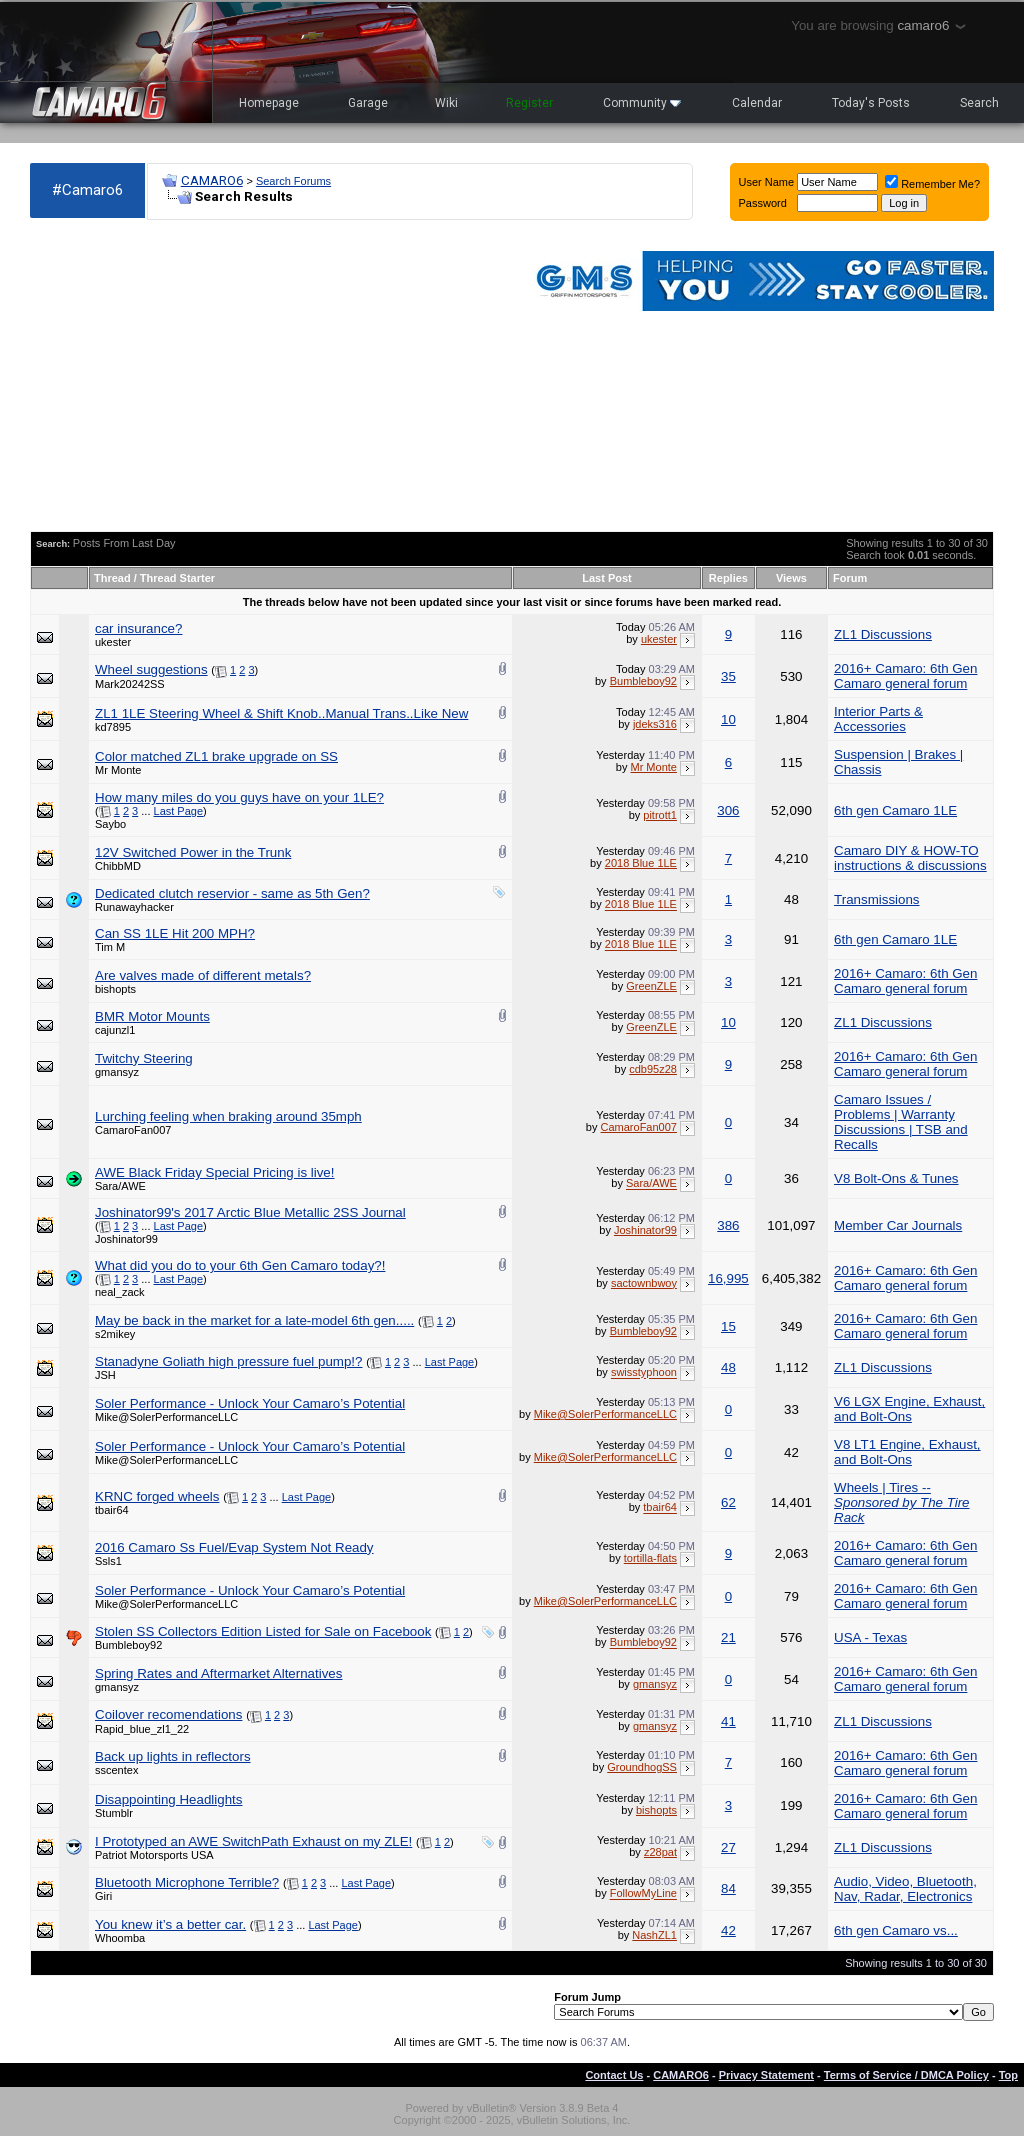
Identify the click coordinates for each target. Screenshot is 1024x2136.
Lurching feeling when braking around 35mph (228, 1116)
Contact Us (614, 2075)
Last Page (179, 811)
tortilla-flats (650, 1558)
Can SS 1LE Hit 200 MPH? (175, 933)
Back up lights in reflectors (173, 1756)
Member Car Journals (898, 1225)
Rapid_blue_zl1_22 (142, 1729)
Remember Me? (932, 184)
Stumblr (114, 1813)
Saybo (110, 824)
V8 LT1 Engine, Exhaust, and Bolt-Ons (907, 1452)
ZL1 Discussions (883, 634)
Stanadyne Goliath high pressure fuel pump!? (228, 1361)
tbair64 (112, 1510)
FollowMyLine (643, 1894)
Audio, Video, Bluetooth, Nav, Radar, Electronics (905, 1889)
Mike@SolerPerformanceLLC (166, 1417)
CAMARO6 (212, 180)
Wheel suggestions (151, 669)
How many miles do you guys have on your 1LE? (239, 797)
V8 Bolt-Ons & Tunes (896, 1178)
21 (728, 1637)
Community (642, 103)
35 (728, 676)
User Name (767, 182)
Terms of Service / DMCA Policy (906, 2075)
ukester (113, 642)
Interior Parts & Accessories (878, 719)
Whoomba (120, 1938)
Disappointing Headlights (168, 1799)
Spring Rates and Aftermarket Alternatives (218, 1673)
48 (728, 1367)
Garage (368, 103)
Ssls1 (108, 1561)
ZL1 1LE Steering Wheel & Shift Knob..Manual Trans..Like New (281, 713)
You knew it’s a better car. (170, 1924)
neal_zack (120, 1292)
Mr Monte (118, 770)
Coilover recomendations (168, 1714)
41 (728, 1721)
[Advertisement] (268, 376)
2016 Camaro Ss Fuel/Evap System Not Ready (234, 1547)
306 (728, 810)
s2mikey (115, 1334)
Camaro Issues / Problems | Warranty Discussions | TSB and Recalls (901, 1122)
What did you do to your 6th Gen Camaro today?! (240, 1265)
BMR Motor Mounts (152, 1016)
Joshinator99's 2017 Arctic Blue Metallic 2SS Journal (250, 1212)
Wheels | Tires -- (901, 1502)
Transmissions (876, 899)
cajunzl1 (115, 1030)
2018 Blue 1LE (641, 863)
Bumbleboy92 (643, 681)
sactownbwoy (644, 1283)
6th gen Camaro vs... (896, 1930)
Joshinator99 (126, 1239)
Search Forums (293, 181)
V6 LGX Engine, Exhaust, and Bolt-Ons (909, 1409)
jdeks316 (655, 724)
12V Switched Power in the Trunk (193, 852)
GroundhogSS (642, 1767)
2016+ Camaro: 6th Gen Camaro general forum (905, 676)
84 (728, 1888)
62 (728, 1502)
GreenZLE (651, 986)
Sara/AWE (120, 1186)
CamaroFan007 (133, 1130)
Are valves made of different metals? (203, 975)
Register (529, 103)
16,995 (728, 1278)
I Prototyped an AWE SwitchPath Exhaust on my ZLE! (253, 1841)
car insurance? (138, 628)
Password (763, 203)
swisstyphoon (644, 1373)
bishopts (115, 989)
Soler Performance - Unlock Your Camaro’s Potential (250, 1403)
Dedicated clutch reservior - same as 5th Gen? (232, 893)
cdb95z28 (653, 1069)
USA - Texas (870, 1637)
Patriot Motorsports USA (154, 1855)
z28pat (660, 1852)
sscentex (116, 1770)
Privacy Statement (766, 2075)
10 (728, 719)
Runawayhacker (134, 907)
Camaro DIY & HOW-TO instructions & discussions (910, 858)
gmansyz (117, 1072)
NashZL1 (654, 1935)
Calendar (757, 103)
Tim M (110, 947)
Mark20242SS (130, 684)
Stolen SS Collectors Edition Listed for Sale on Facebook (263, 1631)
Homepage (269, 103)
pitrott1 (660, 815)
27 (728, 1847)
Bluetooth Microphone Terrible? (187, 1882)
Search (979, 103)
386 (728, 1225)
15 (728, 1326)
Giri (103, 1896)
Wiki (446, 103)
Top (1008, 2075)
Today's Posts (871, 103)
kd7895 (113, 727)
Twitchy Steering (144, 1058)
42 (728, 1930)
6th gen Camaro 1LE (895, 810)
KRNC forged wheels (157, 1496)
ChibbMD (118, 866)
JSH (105, 1375)
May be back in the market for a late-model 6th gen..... (254, 1320)
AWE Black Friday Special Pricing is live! (214, 1172)
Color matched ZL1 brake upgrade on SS (216, 756)
